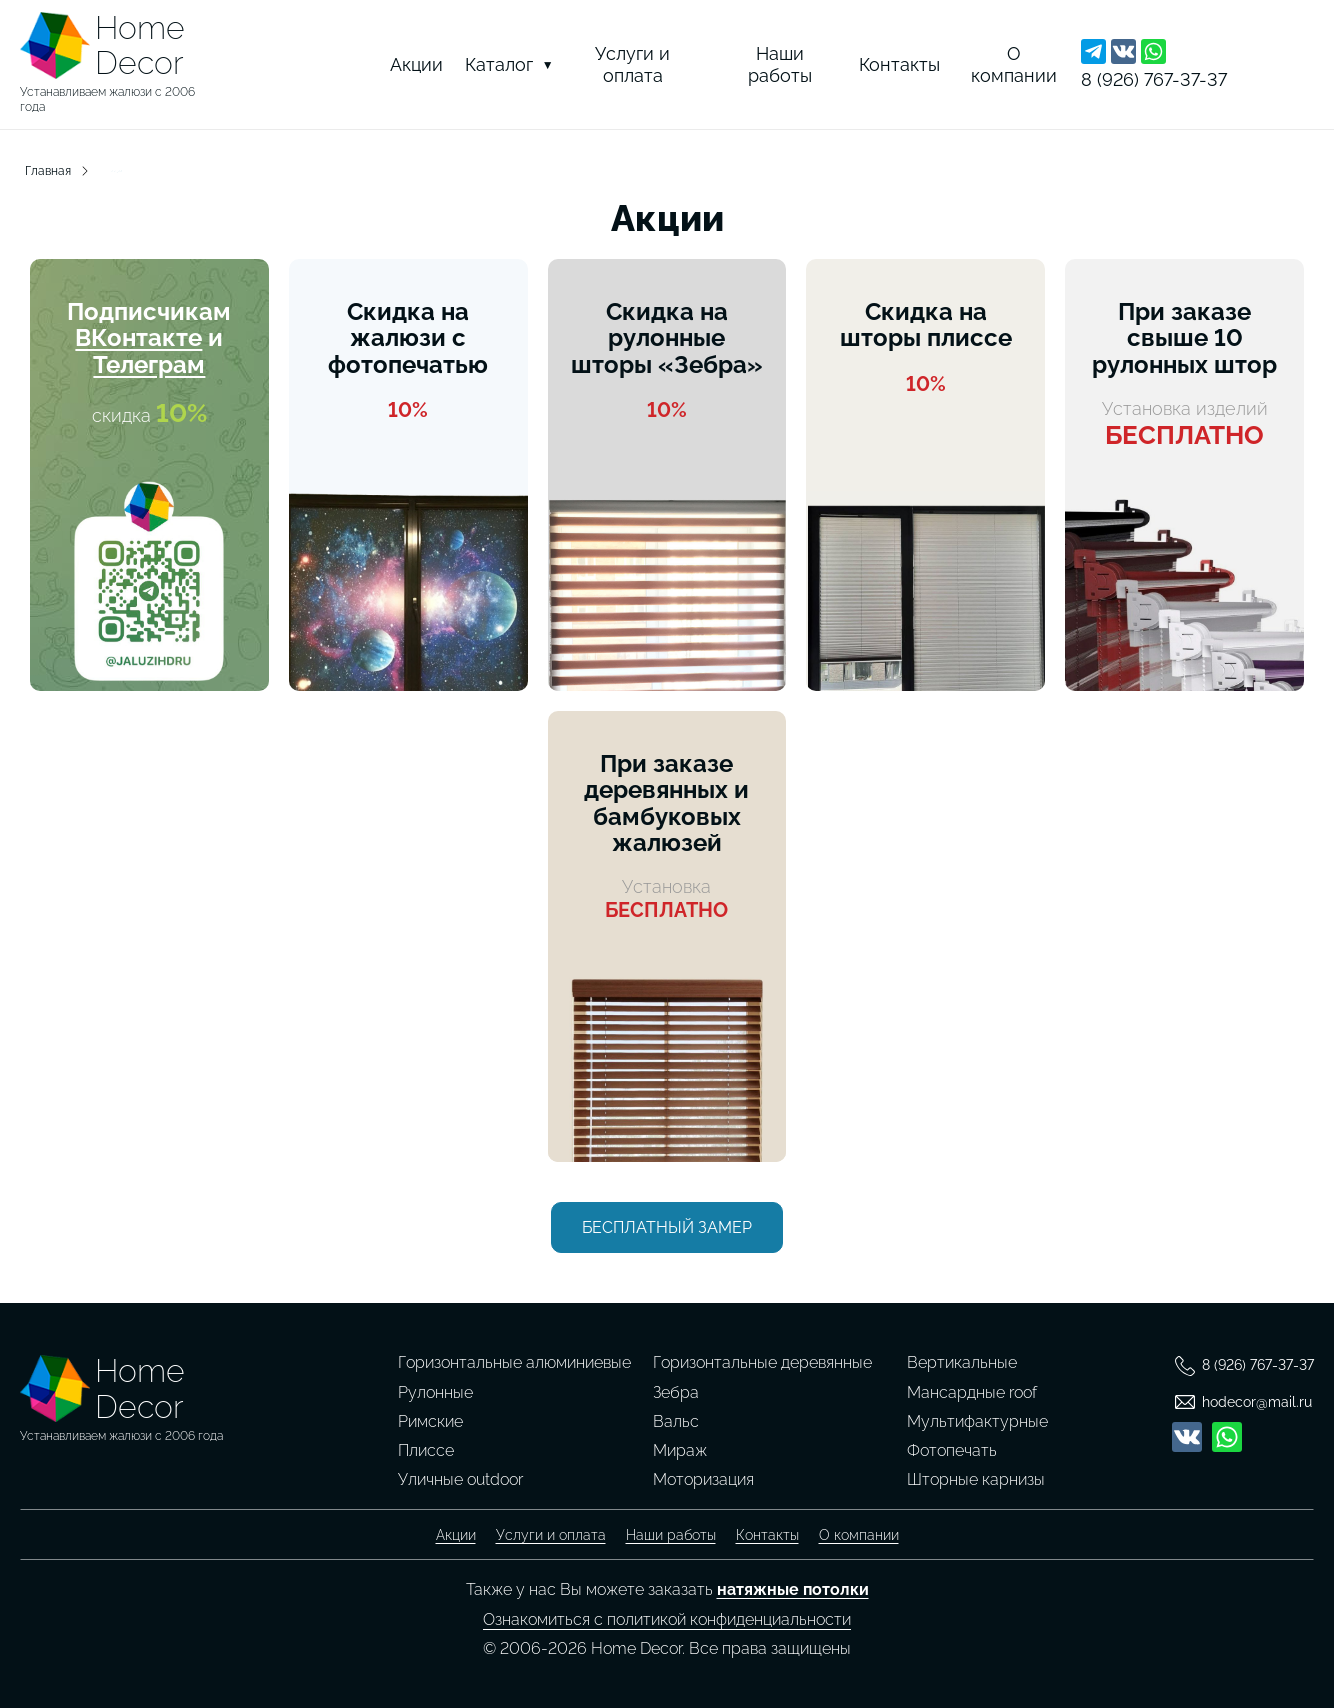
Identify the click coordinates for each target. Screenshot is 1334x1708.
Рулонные (435, 1392)
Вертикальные (962, 1362)
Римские (430, 1421)
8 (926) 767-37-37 (1154, 79)
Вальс (676, 1421)
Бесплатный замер (667, 1227)
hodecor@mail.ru (1257, 1402)
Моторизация (703, 1479)
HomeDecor (140, 45)
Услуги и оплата (632, 64)
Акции (416, 64)
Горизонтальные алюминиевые (514, 1362)
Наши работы (780, 64)
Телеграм (149, 364)
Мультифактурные (977, 1421)
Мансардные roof (972, 1392)
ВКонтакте (138, 337)
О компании (1014, 64)
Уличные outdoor (460, 1479)
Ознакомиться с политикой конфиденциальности (667, 1619)
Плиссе (426, 1450)
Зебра (676, 1392)
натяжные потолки (793, 1589)
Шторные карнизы (976, 1479)
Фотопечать (952, 1450)
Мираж (680, 1450)
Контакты (899, 64)
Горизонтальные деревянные (762, 1362)
